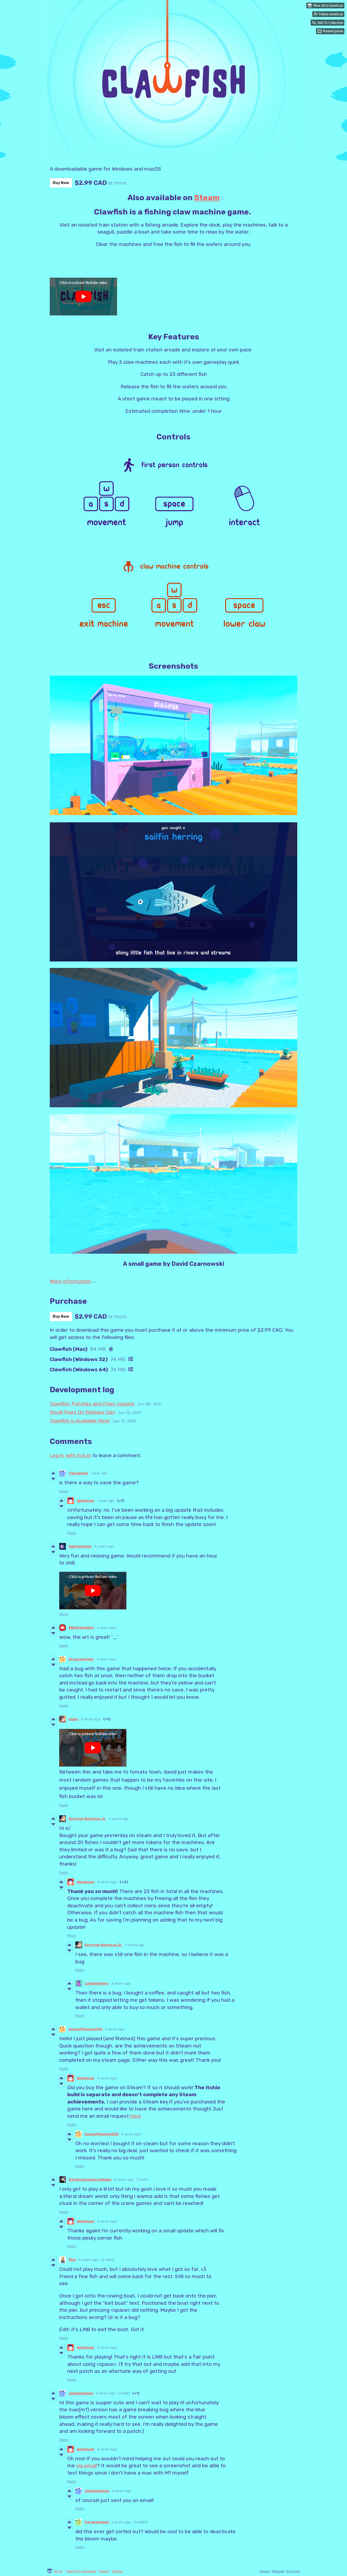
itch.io (58, 2571)
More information (72, 1281)
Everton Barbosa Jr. (87, 1819)
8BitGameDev (81, 1628)
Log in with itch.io (70, 1455)
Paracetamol (97, 2522)
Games (264, 2571)
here (135, 2116)
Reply (63, 1491)
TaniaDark (78, 1473)
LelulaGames (97, 1983)
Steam (207, 197)
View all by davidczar (81, 2571)
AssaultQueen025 (85, 2029)
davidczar (86, 1501)
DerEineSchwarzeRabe (90, 2179)
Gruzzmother (81, 1659)
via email (86, 2465)
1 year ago (98, 1473)
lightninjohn (80, 1546)
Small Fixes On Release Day (82, 1412)
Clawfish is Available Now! (80, 1421)
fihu (72, 2260)
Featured (278, 2571)
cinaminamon (81, 2393)
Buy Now (61, 183)
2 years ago (121, 2522)
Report (104, 2571)
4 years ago (104, 1546)
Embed (117, 2571)
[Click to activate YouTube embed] (83, 296)
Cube (73, 1719)
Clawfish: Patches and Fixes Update (92, 1404)
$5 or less (293, 2571)
